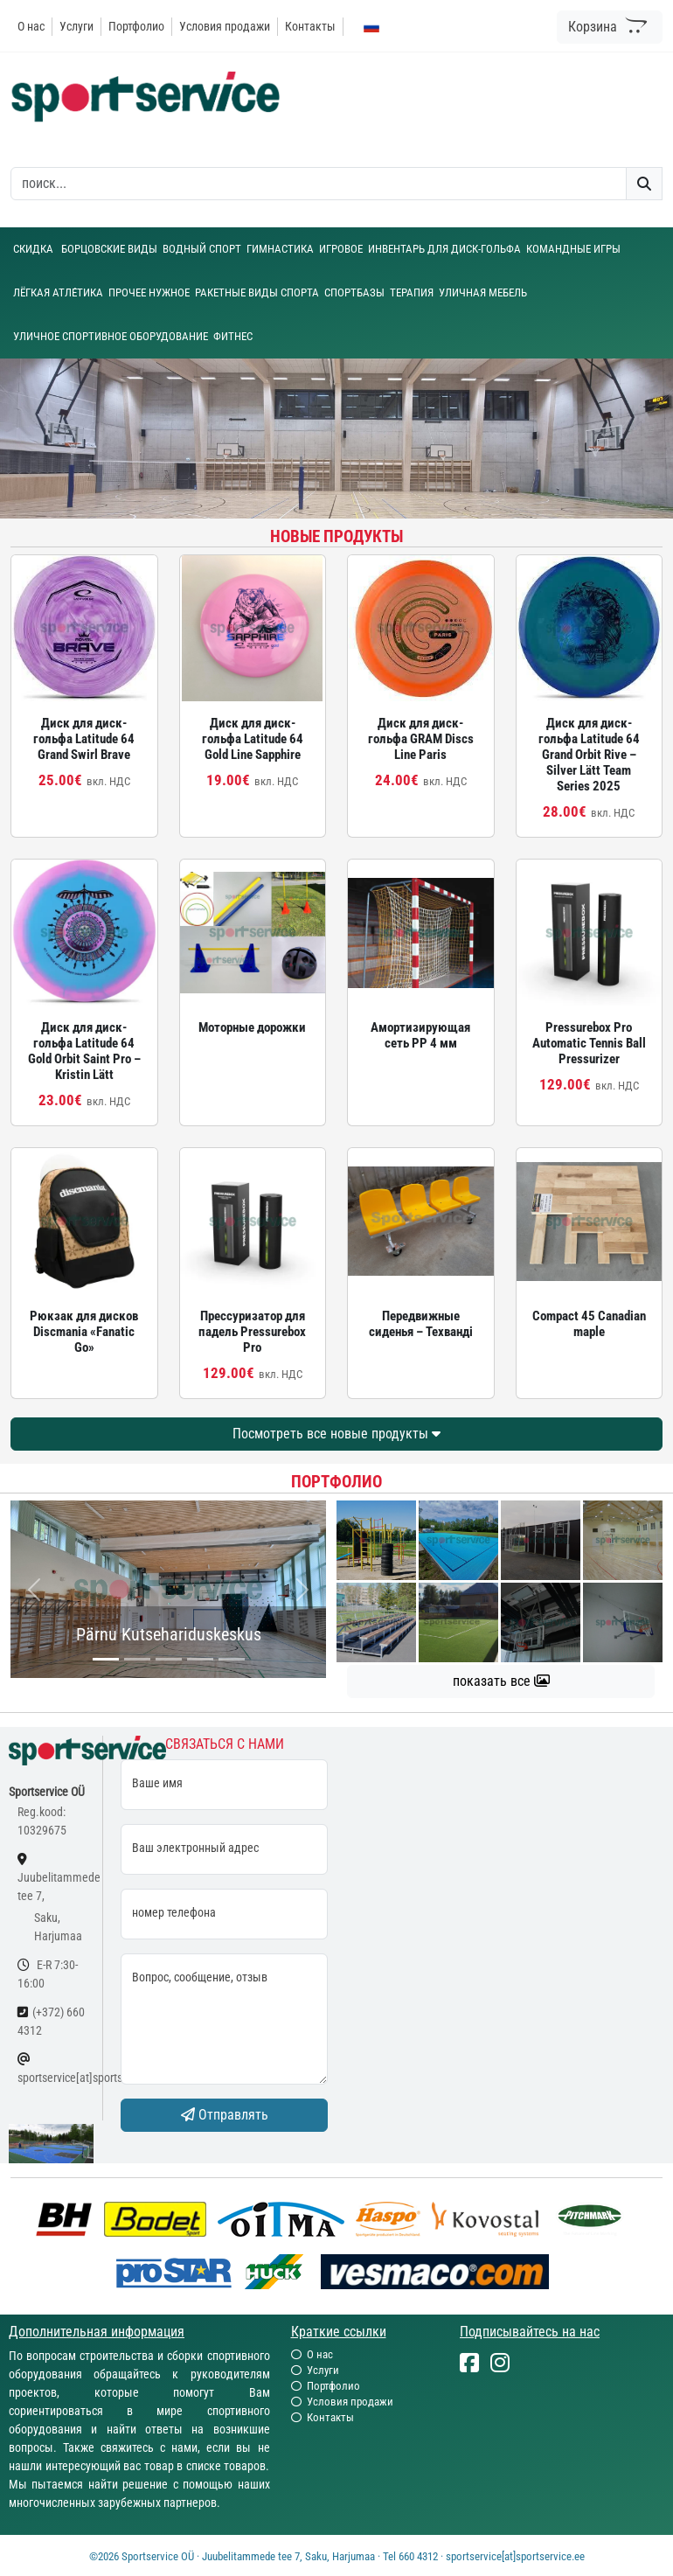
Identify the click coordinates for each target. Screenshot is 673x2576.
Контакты (310, 26)
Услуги (76, 26)
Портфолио (136, 26)
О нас (31, 26)
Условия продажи (224, 26)
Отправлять (224, 2114)
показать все (501, 1681)
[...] (106, 1659)
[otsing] (318, 183)
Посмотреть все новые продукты (336, 1433)
